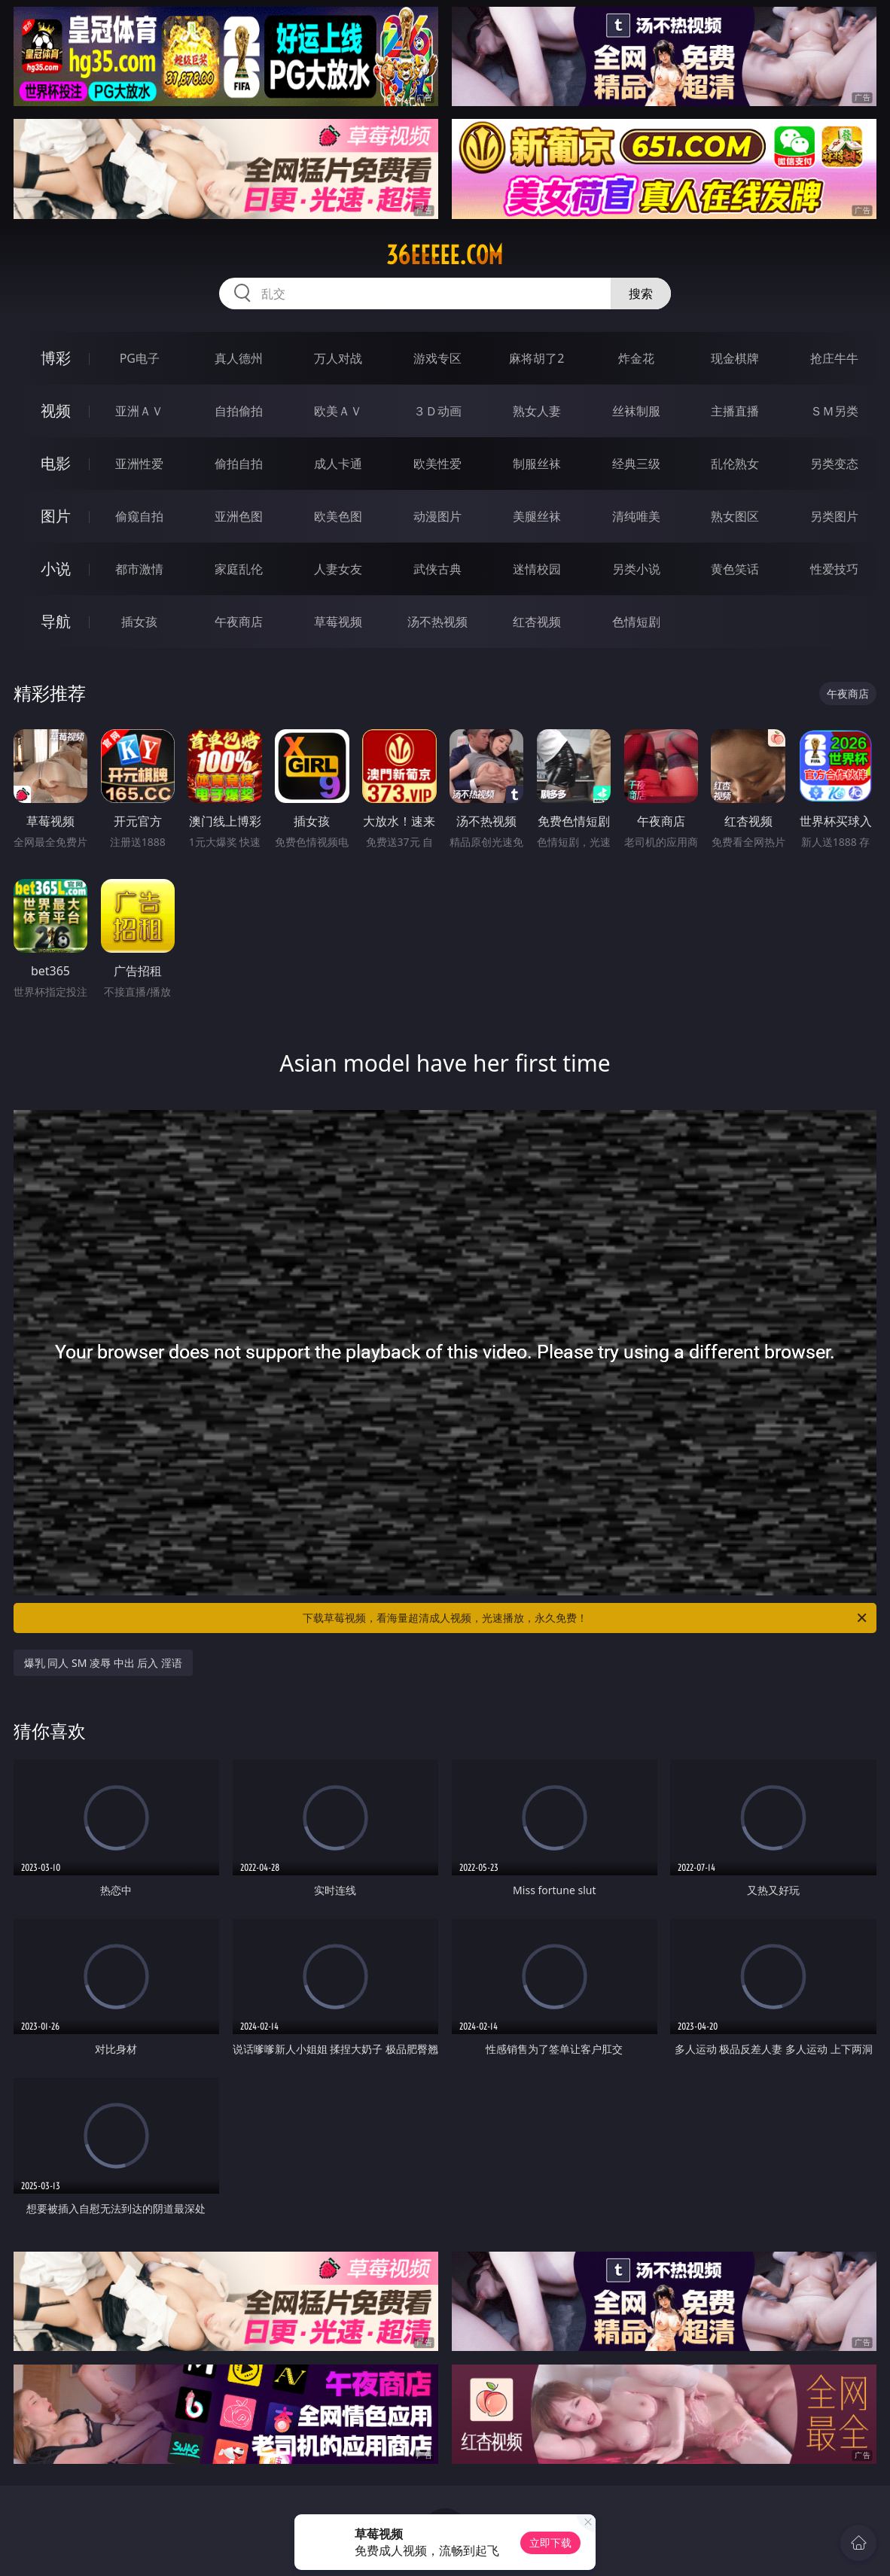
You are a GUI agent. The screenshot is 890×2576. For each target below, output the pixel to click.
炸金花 (636, 358)
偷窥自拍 (139, 516)
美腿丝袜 (537, 516)
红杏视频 (537, 621)
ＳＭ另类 (834, 411)
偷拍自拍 (239, 463)
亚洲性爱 (139, 463)
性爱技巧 (834, 569)
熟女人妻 (537, 411)
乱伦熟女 (735, 463)
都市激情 (139, 569)
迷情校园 (537, 569)
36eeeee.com (444, 255)
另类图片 (834, 516)
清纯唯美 (636, 516)
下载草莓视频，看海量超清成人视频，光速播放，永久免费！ (586, 1618)
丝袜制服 (636, 411)
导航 (56, 621)
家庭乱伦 (239, 569)
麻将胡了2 (536, 358)
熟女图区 (735, 516)
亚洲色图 (239, 516)
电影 (56, 463)
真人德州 (239, 358)
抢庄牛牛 (834, 358)
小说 (56, 568)
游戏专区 (437, 358)
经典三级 (636, 463)
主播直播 (735, 411)
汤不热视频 (437, 621)
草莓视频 (338, 621)
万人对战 (338, 358)
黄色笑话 (735, 569)
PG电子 (140, 358)
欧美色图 (338, 516)
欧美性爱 (437, 463)
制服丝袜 (537, 463)
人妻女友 (338, 569)
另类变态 (834, 463)
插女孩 (139, 621)
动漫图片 (437, 516)
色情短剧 (636, 621)
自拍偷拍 (239, 411)
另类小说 (636, 569)
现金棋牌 (735, 358)
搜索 (641, 293)
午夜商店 (239, 621)
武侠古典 (437, 569)
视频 (56, 410)
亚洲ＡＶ (139, 411)
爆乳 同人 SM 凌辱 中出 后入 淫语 (103, 1663)
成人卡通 (338, 463)
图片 (56, 516)
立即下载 (550, 2542)
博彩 (56, 358)
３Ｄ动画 (437, 411)
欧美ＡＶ (338, 411)
